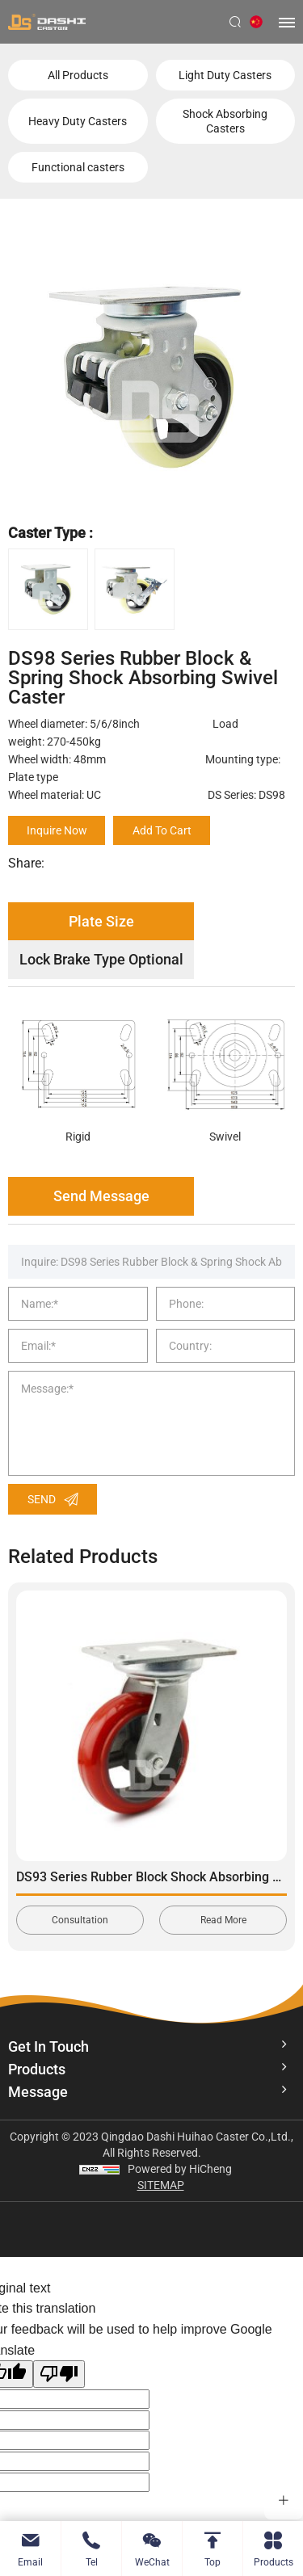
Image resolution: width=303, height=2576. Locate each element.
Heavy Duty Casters (77, 121)
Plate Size (101, 921)
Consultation (80, 1920)
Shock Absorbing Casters (225, 121)
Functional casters (78, 167)
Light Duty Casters (225, 75)
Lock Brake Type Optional (101, 959)
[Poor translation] (59, 2374)
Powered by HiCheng (180, 2168)
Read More (223, 1920)
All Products (78, 75)
